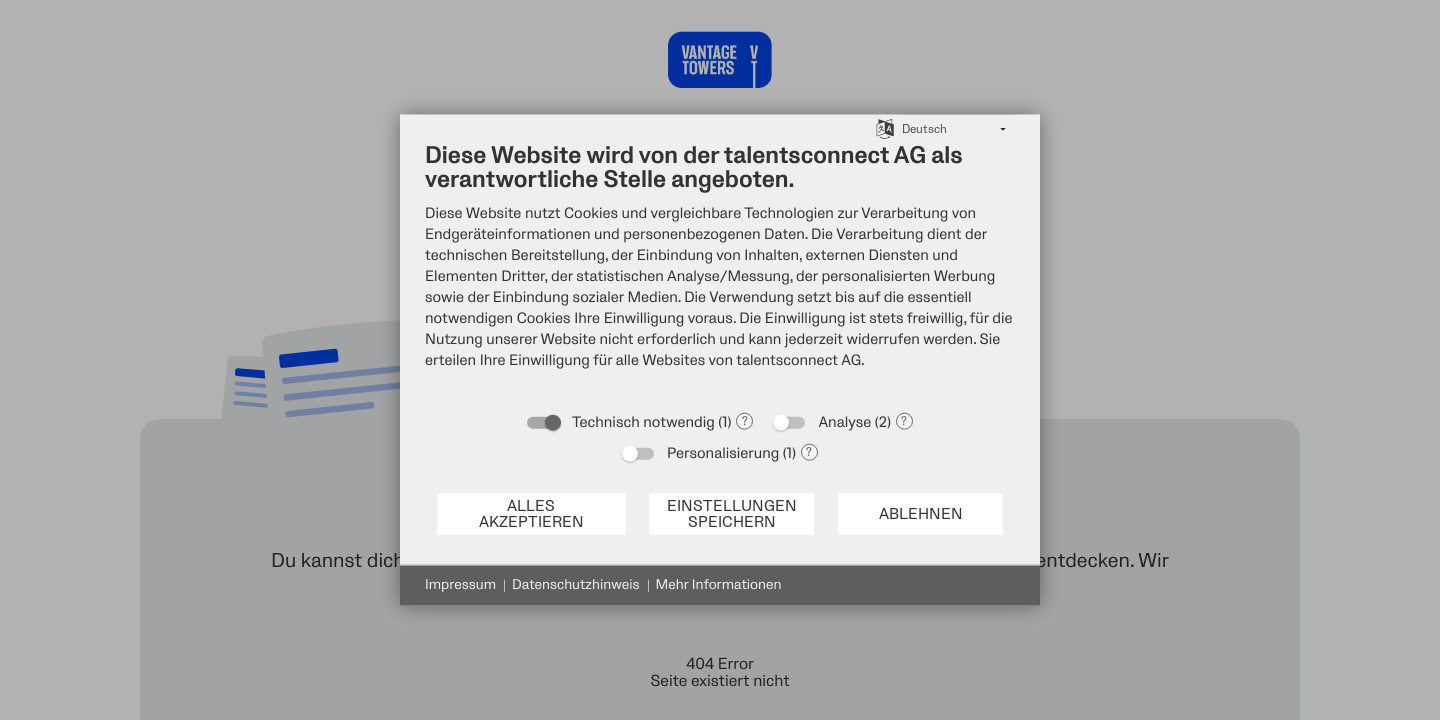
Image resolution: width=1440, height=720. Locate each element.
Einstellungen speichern (732, 513)
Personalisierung (723, 453)
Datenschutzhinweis (576, 585)
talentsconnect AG (798, 360)
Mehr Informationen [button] (719, 585)
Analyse (844, 422)
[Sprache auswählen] (885, 128)
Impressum (460, 585)
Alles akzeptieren (531, 513)
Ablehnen (921, 513)
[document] (720, 271)
